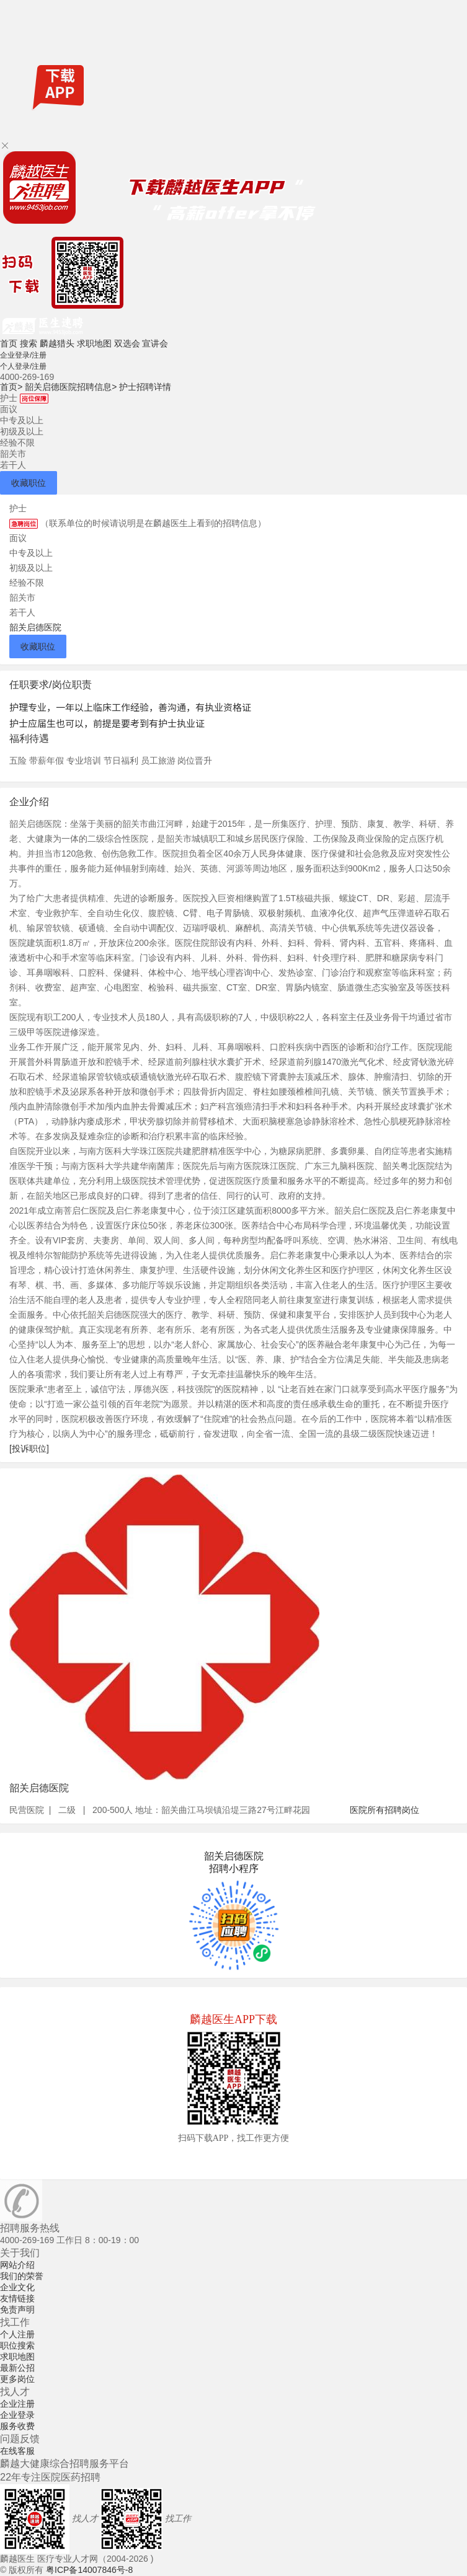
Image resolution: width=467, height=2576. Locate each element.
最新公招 (17, 2368)
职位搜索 (17, 2345)
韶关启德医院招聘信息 (71, 387)
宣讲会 (155, 343)
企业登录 (17, 2415)
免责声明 (17, 2309)
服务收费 (17, 2426)
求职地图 (94, 343)
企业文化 (17, 2287)
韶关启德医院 (35, 627)
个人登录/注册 (23, 366)
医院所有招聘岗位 (384, 1810)
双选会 (127, 343)
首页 (8, 343)
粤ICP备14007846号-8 (89, 2570)
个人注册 (17, 2334)
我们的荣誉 (21, 2276)
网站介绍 (17, 2265)
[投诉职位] (29, 1448)
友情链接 (17, 2298)
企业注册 (17, 2404)
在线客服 (17, 2451)
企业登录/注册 (23, 355)
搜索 (28, 343)
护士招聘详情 (145, 387)
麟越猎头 (57, 343)
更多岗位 (17, 2379)
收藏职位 (28, 483)
